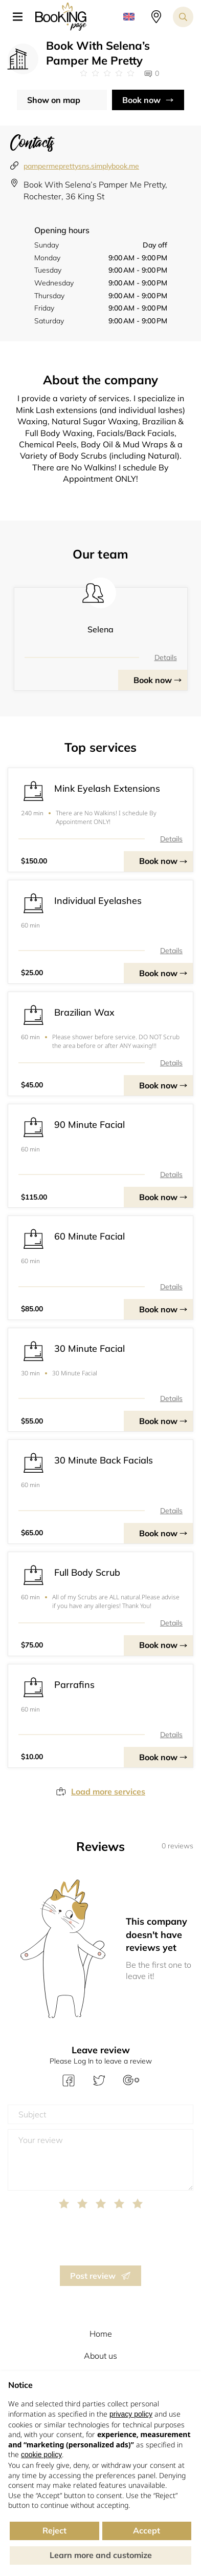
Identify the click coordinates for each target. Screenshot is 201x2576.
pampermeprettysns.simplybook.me (81, 166)
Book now (141, 100)
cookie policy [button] (41, 2454)
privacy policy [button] (130, 2414)
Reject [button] (54, 2530)
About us (100, 2356)
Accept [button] (146, 2530)
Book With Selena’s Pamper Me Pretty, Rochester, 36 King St (95, 190)
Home (101, 2333)
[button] (21, 17)
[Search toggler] (183, 17)
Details (165, 657)
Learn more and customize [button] (101, 2555)
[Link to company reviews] (107, 73)
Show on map (53, 100)
